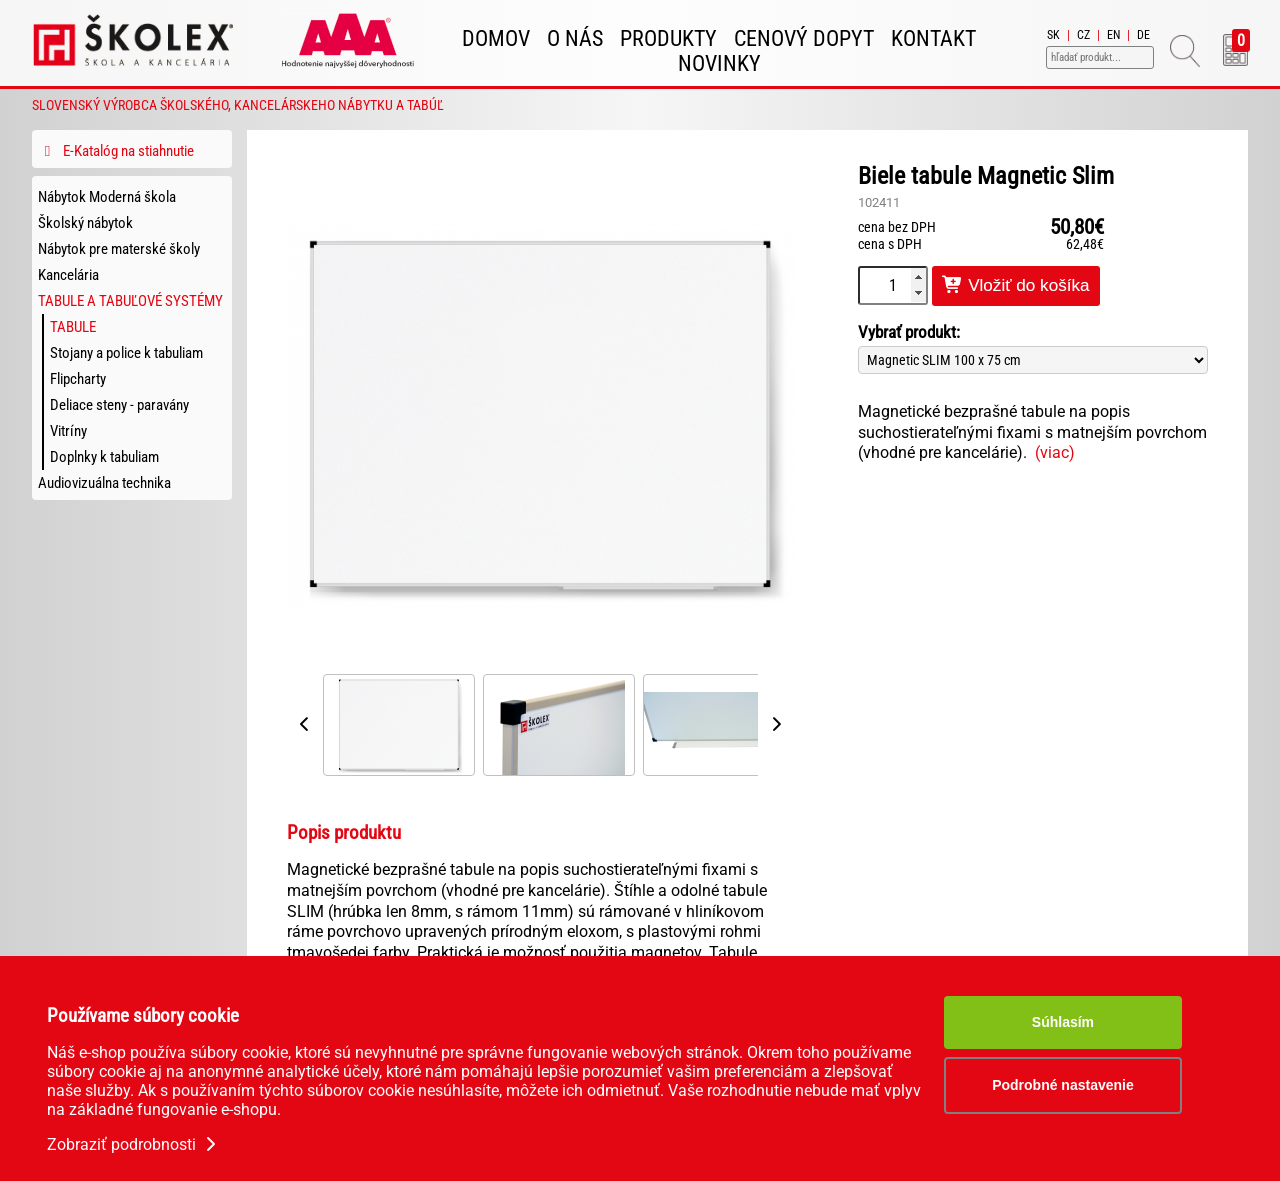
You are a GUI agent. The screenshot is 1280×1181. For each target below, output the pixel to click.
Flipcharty (78, 379)
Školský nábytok (85, 223)
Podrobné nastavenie (1063, 1085)
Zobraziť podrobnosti (133, 1144)
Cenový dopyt (804, 38)
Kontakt (933, 38)
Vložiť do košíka (1016, 285)
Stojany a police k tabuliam (126, 353)
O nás (575, 38)
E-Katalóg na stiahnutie (116, 151)
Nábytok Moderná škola (107, 197)
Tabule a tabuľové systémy (130, 301)
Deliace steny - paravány (119, 405)
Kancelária (68, 275)
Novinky (719, 63)
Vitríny (68, 431)
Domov (496, 38)
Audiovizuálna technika (104, 483)
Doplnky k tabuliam (104, 457)
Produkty (668, 38)
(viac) (1055, 452)
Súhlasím (1063, 1022)
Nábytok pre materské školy (119, 249)
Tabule (73, 327)
